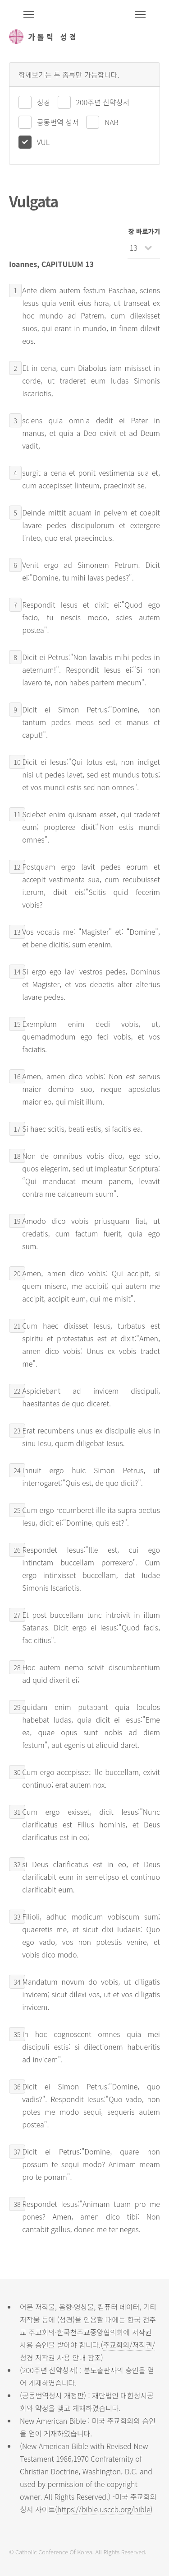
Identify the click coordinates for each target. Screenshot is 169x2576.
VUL (43, 141)
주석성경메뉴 (28, 14)
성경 (43, 102)
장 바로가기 (144, 231)
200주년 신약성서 (102, 102)
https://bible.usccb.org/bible (103, 2509)
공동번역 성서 (58, 122)
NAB (112, 122)
